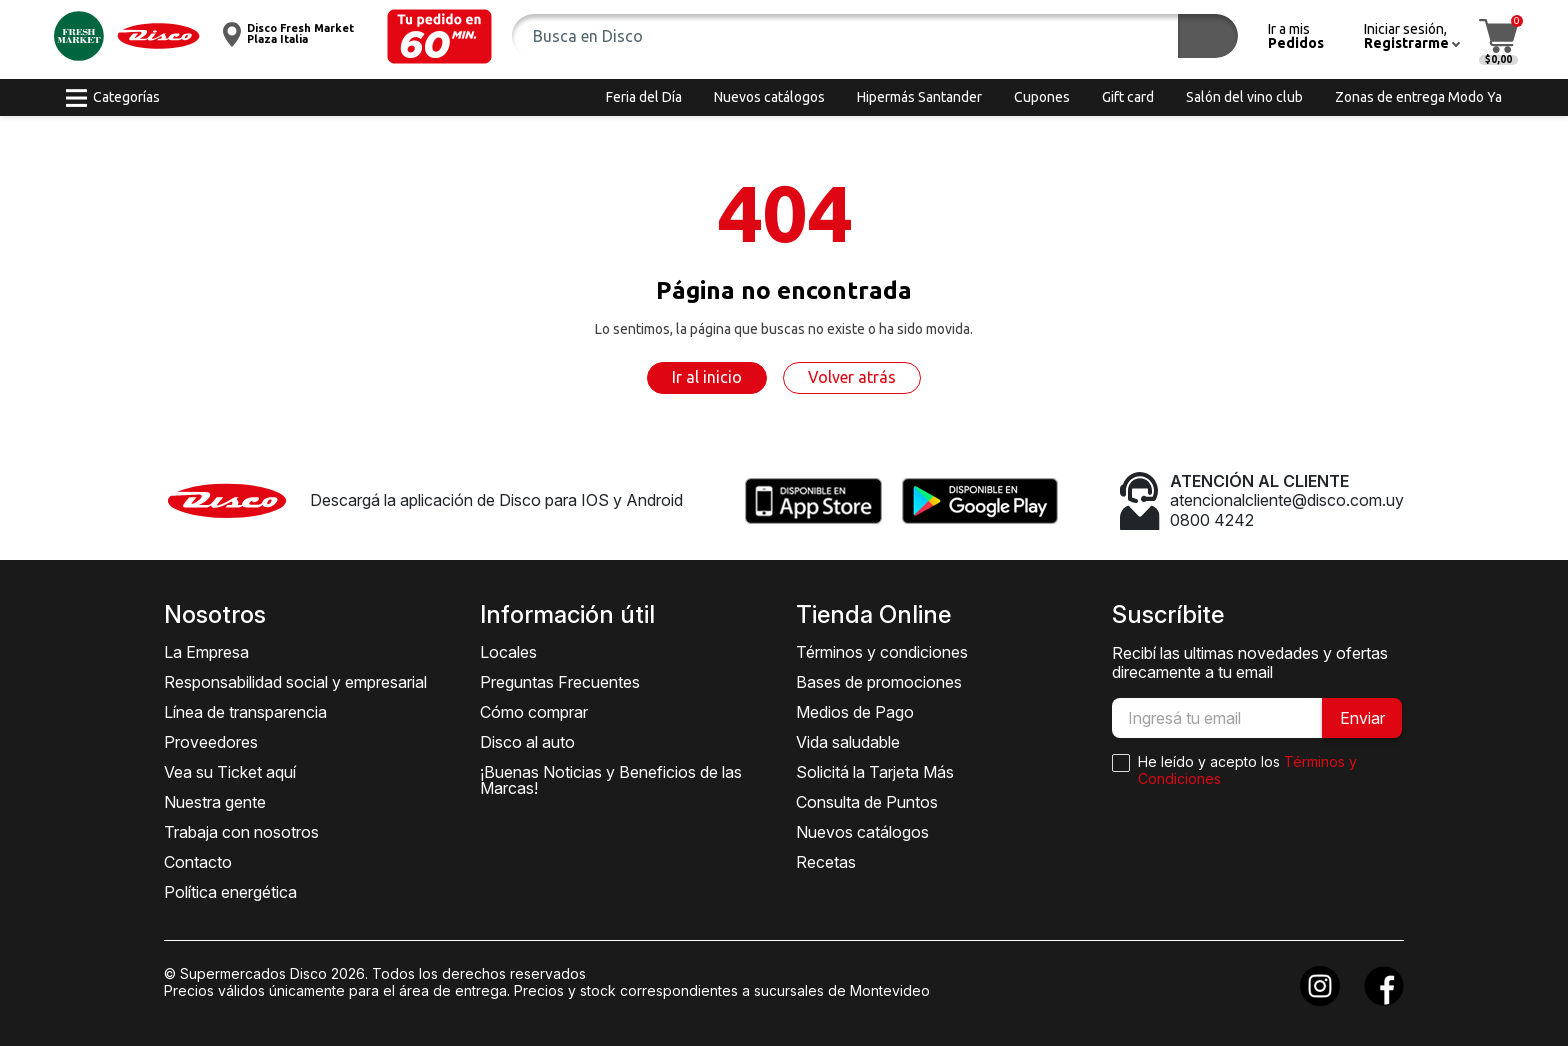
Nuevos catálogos (862, 832)
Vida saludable (848, 742)
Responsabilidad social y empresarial (295, 682)
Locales (508, 652)
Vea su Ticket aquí (230, 772)
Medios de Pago (855, 712)
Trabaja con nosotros (241, 832)
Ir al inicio (707, 377)
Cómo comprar (534, 712)
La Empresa (206, 652)
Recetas (826, 862)
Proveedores (211, 742)
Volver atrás (852, 377)
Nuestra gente (215, 802)
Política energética (230, 892)
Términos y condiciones (882, 652)
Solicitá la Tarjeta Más (875, 772)
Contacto (198, 862)
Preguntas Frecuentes (560, 682)
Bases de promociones (879, 682)
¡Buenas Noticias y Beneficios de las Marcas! (611, 780)
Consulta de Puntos (867, 802)
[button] (439, 36)
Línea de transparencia (245, 712)
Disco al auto (527, 742)
